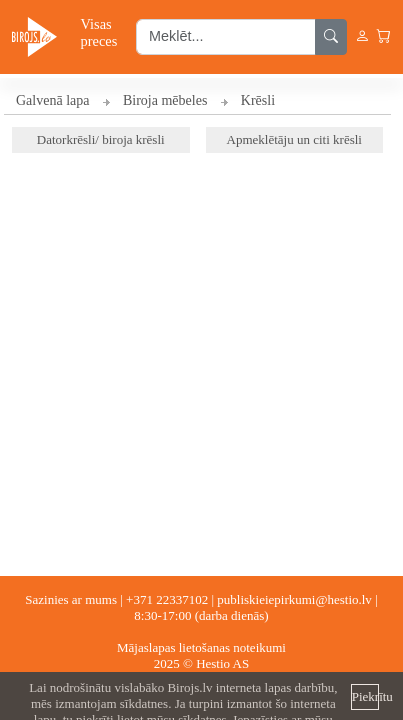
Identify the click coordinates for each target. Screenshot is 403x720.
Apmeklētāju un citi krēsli (294, 139)
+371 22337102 (167, 599)
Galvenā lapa (52, 100)
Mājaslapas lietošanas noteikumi (201, 647)
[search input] (226, 37)
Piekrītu (365, 696)
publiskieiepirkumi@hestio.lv (294, 599)
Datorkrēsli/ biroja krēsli (101, 139)
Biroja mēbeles (165, 100)
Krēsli (258, 100)
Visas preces (99, 32)
